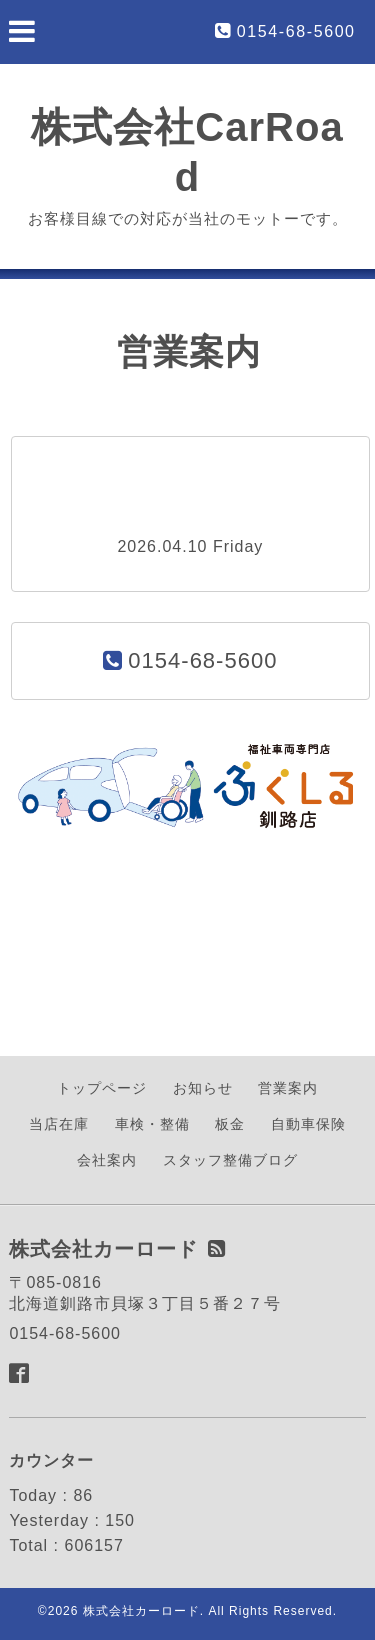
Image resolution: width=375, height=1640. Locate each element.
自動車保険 (308, 1124)
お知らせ (203, 1088)
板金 (230, 1124)
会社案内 (107, 1160)
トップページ (102, 1088)
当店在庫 (59, 1124)
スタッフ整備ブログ (230, 1160)
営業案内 (288, 1088)
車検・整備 (152, 1124)
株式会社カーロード (141, 1611)
